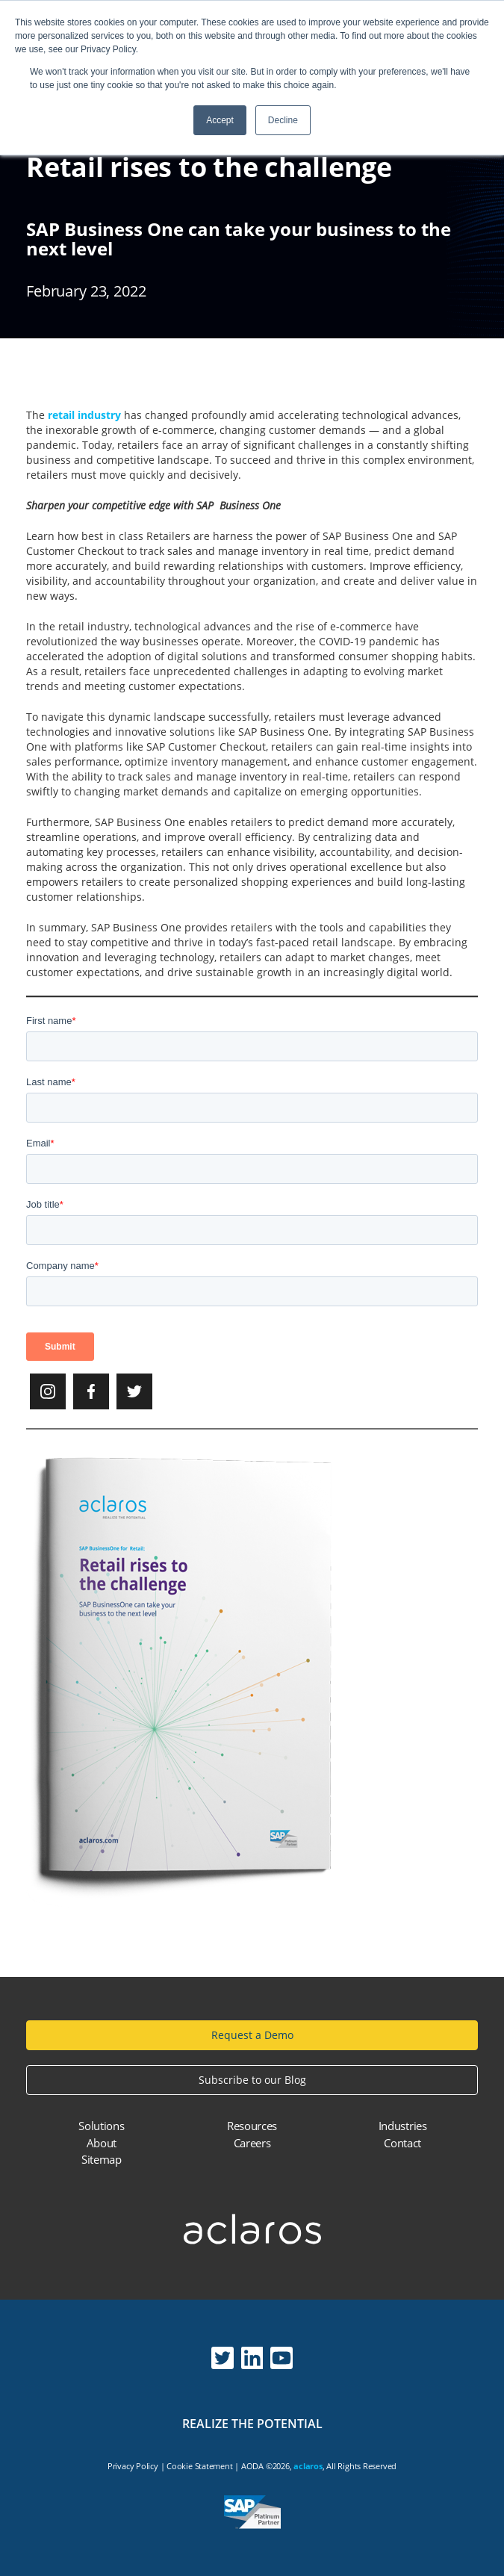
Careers (252, 2142)
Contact (402, 2142)
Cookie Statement (199, 2465)
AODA (252, 2465)
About (102, 2142)
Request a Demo (252, 2035)
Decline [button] (283, 120)
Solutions (101, 2125)
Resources (252, 2125)
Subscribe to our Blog (252, 2080)
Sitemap (101, 2159)
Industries (403, 2125)
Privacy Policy (133, 2465)
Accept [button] (220, 120)
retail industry (84, 415)
